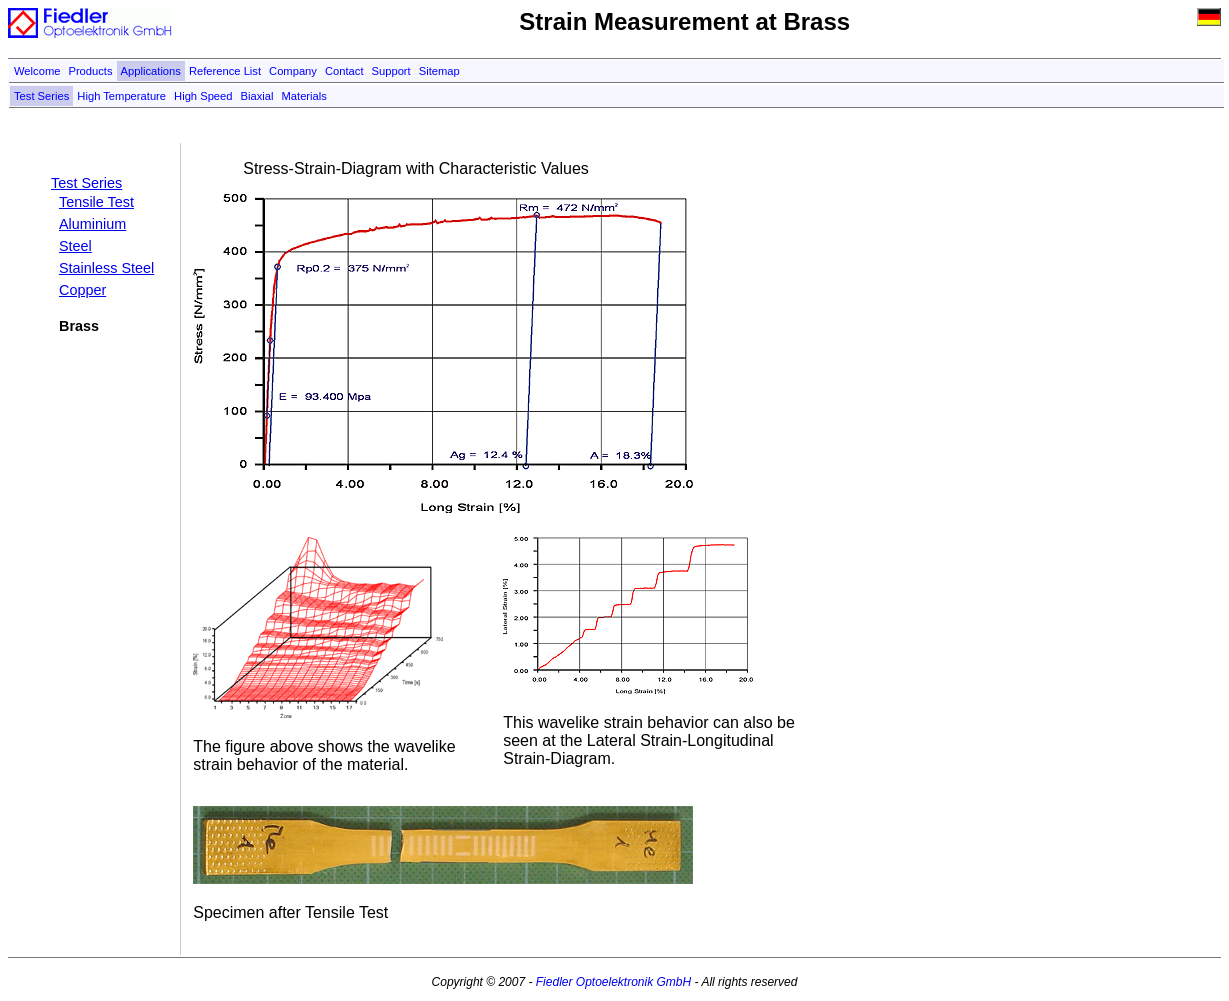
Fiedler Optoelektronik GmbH (613, 982)
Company (293, 71)
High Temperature (121, 96)
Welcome (37, 71)
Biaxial (257, 96)
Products (90, 71)
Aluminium (92, 224)
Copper (82, 290)
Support (391, 71)
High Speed (203, 96)
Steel (75, 246)
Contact (344, 71)
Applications (151, 71)
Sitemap (439, 71)
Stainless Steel (106, 268)
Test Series (41, 96)
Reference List (225, 71)
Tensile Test (96, 202)
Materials (304, 96)
